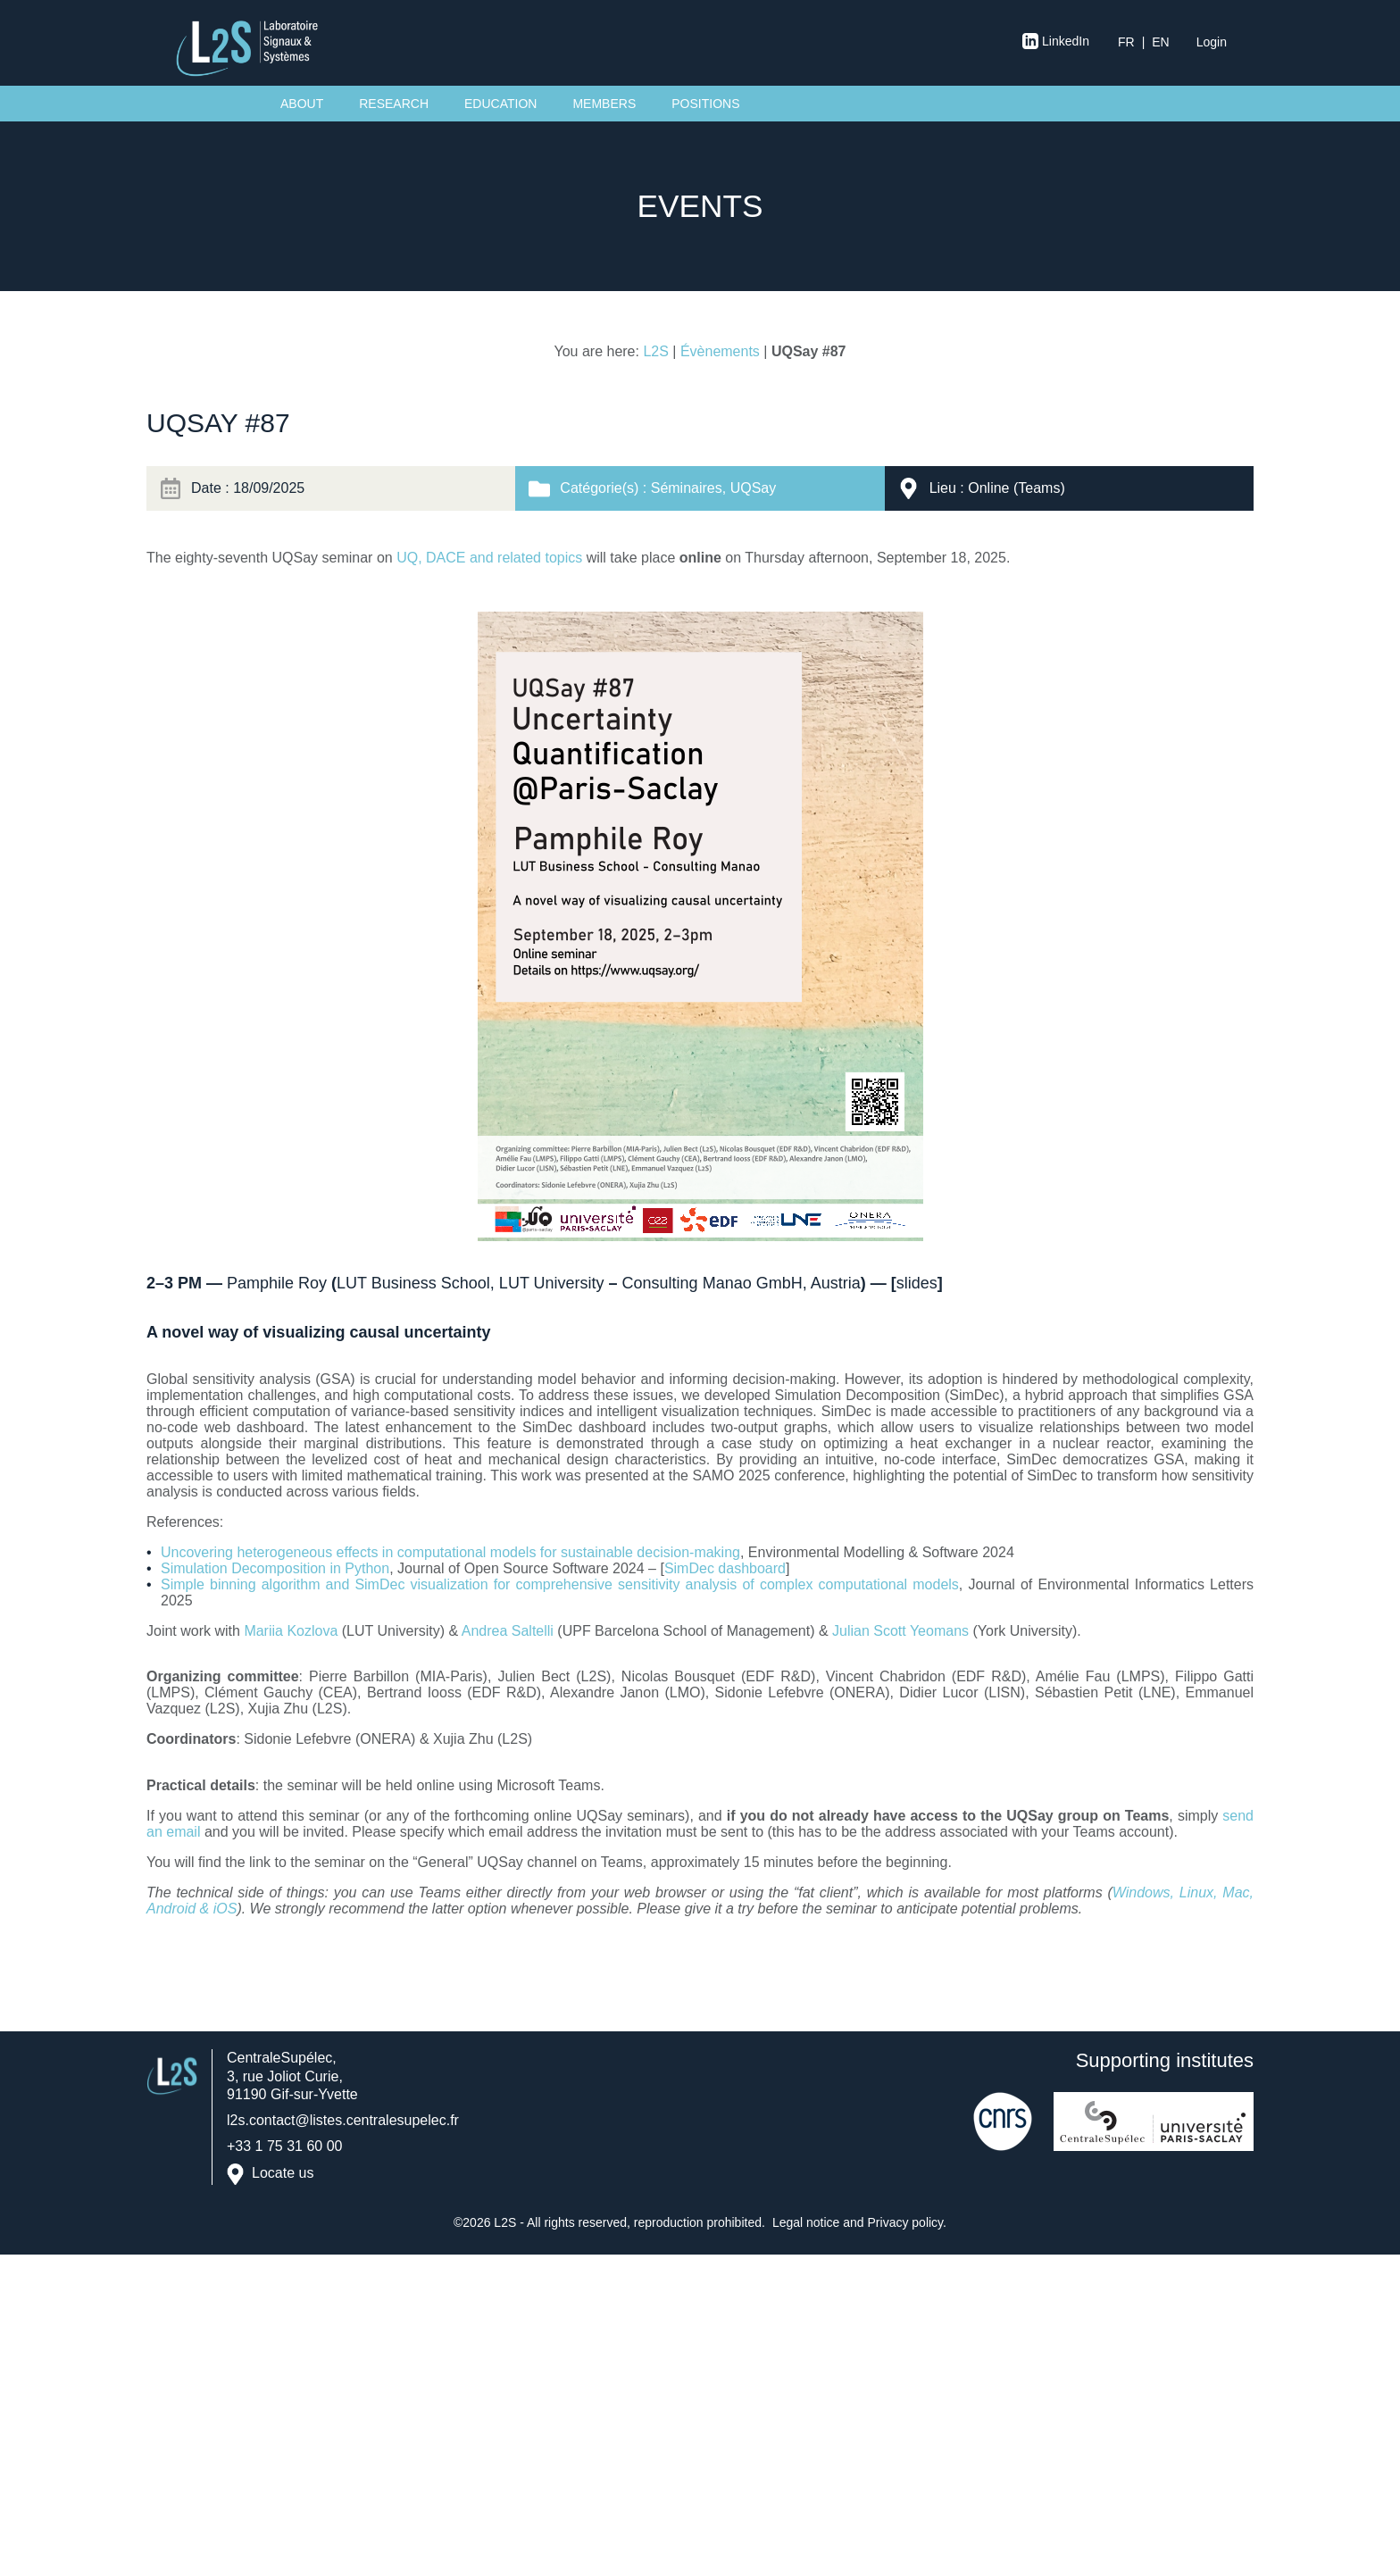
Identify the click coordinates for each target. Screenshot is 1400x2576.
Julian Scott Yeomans (902, 1630)
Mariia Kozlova (291, 1630)
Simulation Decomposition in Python (275, 1568)
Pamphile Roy (277, 1283)
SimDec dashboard (725, 1568)
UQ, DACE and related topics (489, 557)
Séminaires (686, 488)
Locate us (282, 2172)
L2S (655, 351)
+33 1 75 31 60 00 (284, 2146)
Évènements (720, 351)
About (301, 103)
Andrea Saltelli (508, 1630)
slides (917, 1283)
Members (604, 103)
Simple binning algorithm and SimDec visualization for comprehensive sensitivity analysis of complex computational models (560, 1584)
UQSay (753, 488)
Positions (705, 103)
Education (500, 103)
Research (394, 103)
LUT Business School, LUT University (470, 1283)
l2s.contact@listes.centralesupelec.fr (343, 2120)
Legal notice (806, 2222)
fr (1126, 42)
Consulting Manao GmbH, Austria (741, 1283)
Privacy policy (906, 2222)
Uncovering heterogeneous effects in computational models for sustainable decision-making (450, 1552)
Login (1211, 42)
